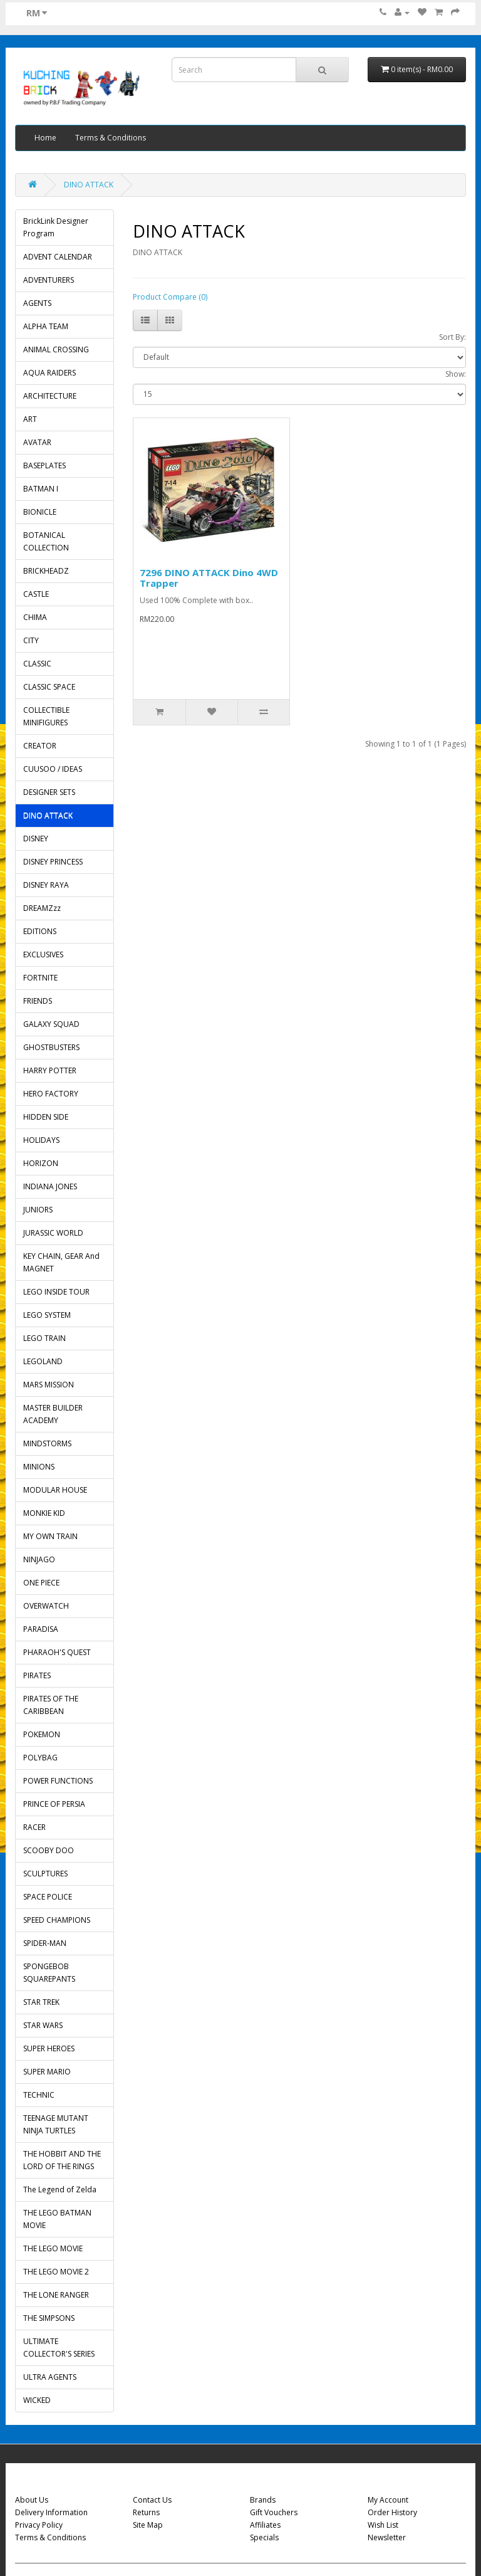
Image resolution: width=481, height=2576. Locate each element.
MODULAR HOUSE (55, 1490)
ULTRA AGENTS (49, 2377)
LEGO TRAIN (44, 1338)
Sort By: (452, 337)
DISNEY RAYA (46, 885)
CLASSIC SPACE (49, 686)
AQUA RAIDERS (49, 372)
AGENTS (37, 303)
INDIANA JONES (50, 1186)
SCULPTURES (45, 1873)
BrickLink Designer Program (55, 227)
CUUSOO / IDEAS (52, 769)
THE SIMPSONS (49, 2318)
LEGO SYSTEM (47, 1315)
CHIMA (35, 617)
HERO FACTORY (50, 1093)
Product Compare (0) (170, 297)
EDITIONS (39, 931)
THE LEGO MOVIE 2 (56, 2271)
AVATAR (37, 442)
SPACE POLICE (47, 1896)
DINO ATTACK (88, 184)
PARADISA (40, 1629)
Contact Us (152, 2500)
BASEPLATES (44, 465)
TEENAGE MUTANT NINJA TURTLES (55, 2124)
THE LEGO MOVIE (53, 2248)
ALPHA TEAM (45, 326)
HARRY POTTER (49, 1070)
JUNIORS (38, 1209)
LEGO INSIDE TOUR (56, 1291)
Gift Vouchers (273, 2512)
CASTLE (36, 594)
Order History (392, 2512)
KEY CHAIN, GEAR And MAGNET (61, 1262)
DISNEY (35, 838)
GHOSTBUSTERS (51, 1047)
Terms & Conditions (110, 137)
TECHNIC (38, 2095)
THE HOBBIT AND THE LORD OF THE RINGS (62, 2160)
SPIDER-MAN (44, 1943)
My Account (388, 2500)
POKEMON (41, 1734)
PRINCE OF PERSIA (54, 1804)
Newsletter (387, 2537)
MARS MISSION (48, 1384)
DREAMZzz (42, 908)
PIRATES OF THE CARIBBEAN (50, 1704)
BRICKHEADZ (46, 570)
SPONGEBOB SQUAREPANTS (49, 1972)
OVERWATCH (46, 1606)
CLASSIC (37, 663)
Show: (455, 374)
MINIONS (38, 1466)
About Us (31, 2500)
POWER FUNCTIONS (58, 1780)
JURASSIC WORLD (53, 1233)
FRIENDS (37, 1001)
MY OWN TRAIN (50, 1536)
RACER (34, 1827)
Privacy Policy (39, 2525)
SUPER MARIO (47, 2071)
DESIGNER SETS (49, 792)
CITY (31, 640)
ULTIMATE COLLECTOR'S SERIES (59, 2347)
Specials (264, 2537)
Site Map (148, 2525)
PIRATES (37, 1675)
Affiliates (265, 2525)
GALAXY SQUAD (51, 1024)
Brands (263, 2500)
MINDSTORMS (47, 1443)
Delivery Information (51, 2512)
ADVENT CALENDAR (57, 256)
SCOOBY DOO (48, 1850)
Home (45, 137)
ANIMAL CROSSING (56, 349)
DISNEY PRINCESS (53, 861)
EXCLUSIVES (43, 954)
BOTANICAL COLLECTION (46, 541)
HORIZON (40, 1163)
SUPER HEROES (49, 2048)
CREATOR (39, 745)
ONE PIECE (41, 1582)
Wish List (383, 2525)
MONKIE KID (44, 1513)
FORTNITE (40, 977)
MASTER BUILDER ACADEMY (53, 1414)
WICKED (37, 2400)
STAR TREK (41, 2002)
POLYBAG (40, 1757)
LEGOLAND (43, 1361)
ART (30, 419)
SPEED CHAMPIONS (56, 1920)
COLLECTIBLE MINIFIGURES (46, 716)
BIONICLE (39, 512)
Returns (146, 2512)
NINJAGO (39, 1559)
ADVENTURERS (48, 280)
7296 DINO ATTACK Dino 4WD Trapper (209, 577)
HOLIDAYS (41, 1140)
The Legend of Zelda (59, 2189)
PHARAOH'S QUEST (57, 1652)
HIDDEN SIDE (45, 1117)
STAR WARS (43, 2025)
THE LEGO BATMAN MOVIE (57, 2219)
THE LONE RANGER (56, 2294)
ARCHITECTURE (49, 396)
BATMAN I (40, 488)
